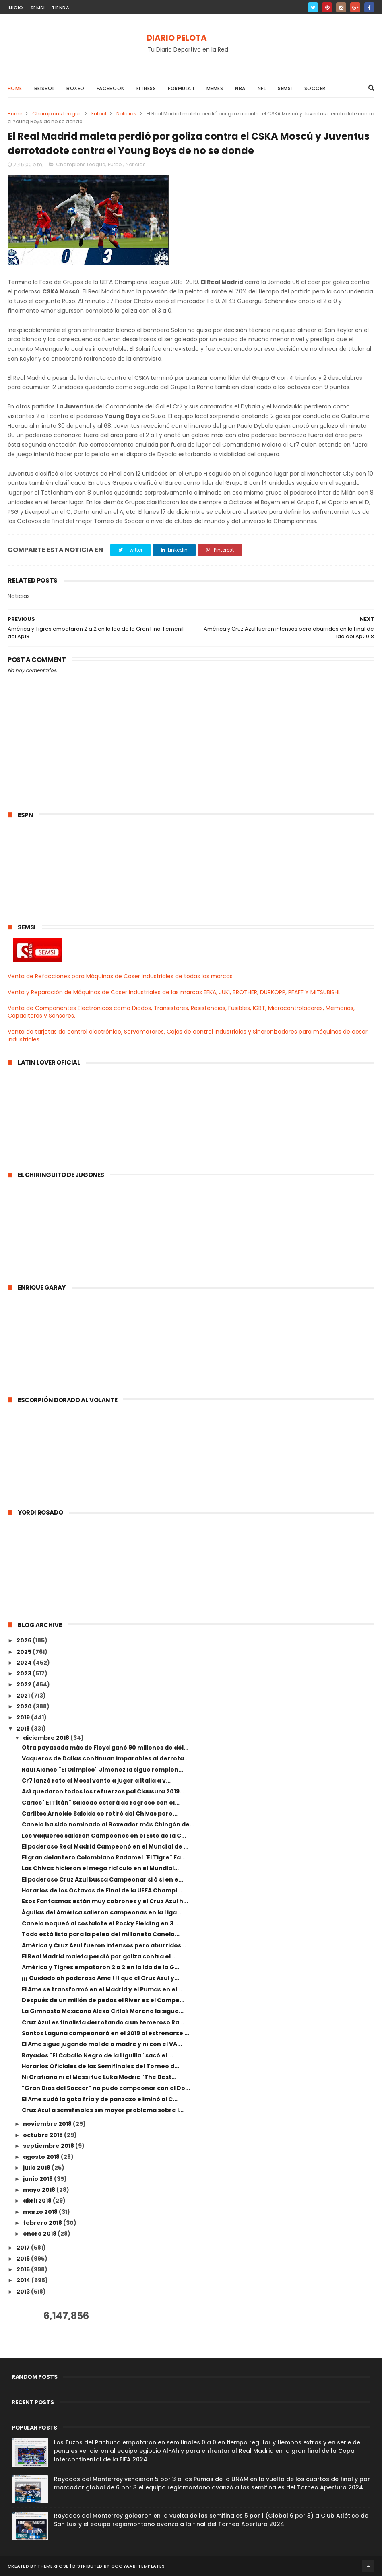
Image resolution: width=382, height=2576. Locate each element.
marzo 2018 (41, 2212)
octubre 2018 (43, 2135)
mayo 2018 (39, 2190)
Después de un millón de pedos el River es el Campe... (103, 2000)
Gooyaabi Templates (138, 2566)
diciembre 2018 (46, 1738)
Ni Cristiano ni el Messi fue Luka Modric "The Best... (99, 2077)
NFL (262, 88)
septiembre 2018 (49, 2146)
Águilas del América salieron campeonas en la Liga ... (102, 1912)
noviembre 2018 (48, 2124)
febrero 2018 (43, 2223)
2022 (25, 1684)
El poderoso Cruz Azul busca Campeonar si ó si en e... (102, 1879)
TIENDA (60, 7)
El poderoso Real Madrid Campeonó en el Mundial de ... (105, 1846)
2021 (24, 1696)
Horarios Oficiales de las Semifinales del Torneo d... (100, 2066)
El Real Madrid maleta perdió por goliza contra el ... (99, 1956)
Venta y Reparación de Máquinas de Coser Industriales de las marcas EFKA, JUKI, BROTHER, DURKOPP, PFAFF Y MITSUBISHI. (174, 992)
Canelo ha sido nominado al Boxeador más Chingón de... (108, 1824)
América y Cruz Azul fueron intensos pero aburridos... (104, 1945)
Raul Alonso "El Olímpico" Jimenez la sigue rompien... (102, 1770)
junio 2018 (38, 2179)
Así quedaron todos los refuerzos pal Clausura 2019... (103, 1791)
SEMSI (38, 7)
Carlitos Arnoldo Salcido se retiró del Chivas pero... (100, 1813)
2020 (25, 1706)
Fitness (146, 88)
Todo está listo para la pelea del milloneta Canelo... (101, 1934)
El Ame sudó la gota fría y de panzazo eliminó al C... (100, 2099)
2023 (25, 1673)
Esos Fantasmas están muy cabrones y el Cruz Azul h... (105, 1901)
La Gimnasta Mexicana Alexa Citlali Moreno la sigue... (103, 2011)
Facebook (110, 88)
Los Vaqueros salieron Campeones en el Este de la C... (104, 1836)
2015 (24, 2269)
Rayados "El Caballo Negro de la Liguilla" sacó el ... (97, 2055)
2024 (25, 1663)
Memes (214, 88)
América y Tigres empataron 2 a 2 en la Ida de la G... (100, 1967)
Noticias (126, 113)
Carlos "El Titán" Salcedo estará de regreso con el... (101, 1803)
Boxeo (75, 88)
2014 (24, 2280)
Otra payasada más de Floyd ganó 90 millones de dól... (105, 1747)
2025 (25, 1652)
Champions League (56, 113)
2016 (24, 2259)
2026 (25, 1640)
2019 (24, 1717)
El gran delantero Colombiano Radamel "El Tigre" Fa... (104, 1857)
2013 (24, 2291)
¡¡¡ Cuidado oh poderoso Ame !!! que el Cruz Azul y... (100, 1978)
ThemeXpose (52, 2566)
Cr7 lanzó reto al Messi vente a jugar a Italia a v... (96, 1780)
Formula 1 (181, 88)
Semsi (285, 88)
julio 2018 (37, 2168)
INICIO (15, 7)
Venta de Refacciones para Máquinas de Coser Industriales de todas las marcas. (121, 976)
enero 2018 (40, 2234)
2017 (24, 2248)
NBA (240, 88)
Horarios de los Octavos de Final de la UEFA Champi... (102, 1890)
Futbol (98, 113)
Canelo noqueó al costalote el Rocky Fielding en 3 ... (101, 1923)
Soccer (315, 88)
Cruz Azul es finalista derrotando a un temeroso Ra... (103, 2022)
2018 (24, 1729)
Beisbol (44, 88)
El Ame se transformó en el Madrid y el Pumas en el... (102, 1989)
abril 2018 (38, 2201)
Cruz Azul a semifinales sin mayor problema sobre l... (103, 2110)
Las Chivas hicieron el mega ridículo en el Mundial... (100, 1868)
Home (15, 88)
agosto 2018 (42, 2157)
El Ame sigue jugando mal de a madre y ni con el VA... (102, 2044)
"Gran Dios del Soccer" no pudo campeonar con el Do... (106, 2088)
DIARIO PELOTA (177, 37)
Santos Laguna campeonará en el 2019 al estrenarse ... (105, 2033)
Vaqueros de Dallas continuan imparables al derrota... (105, 1758)
